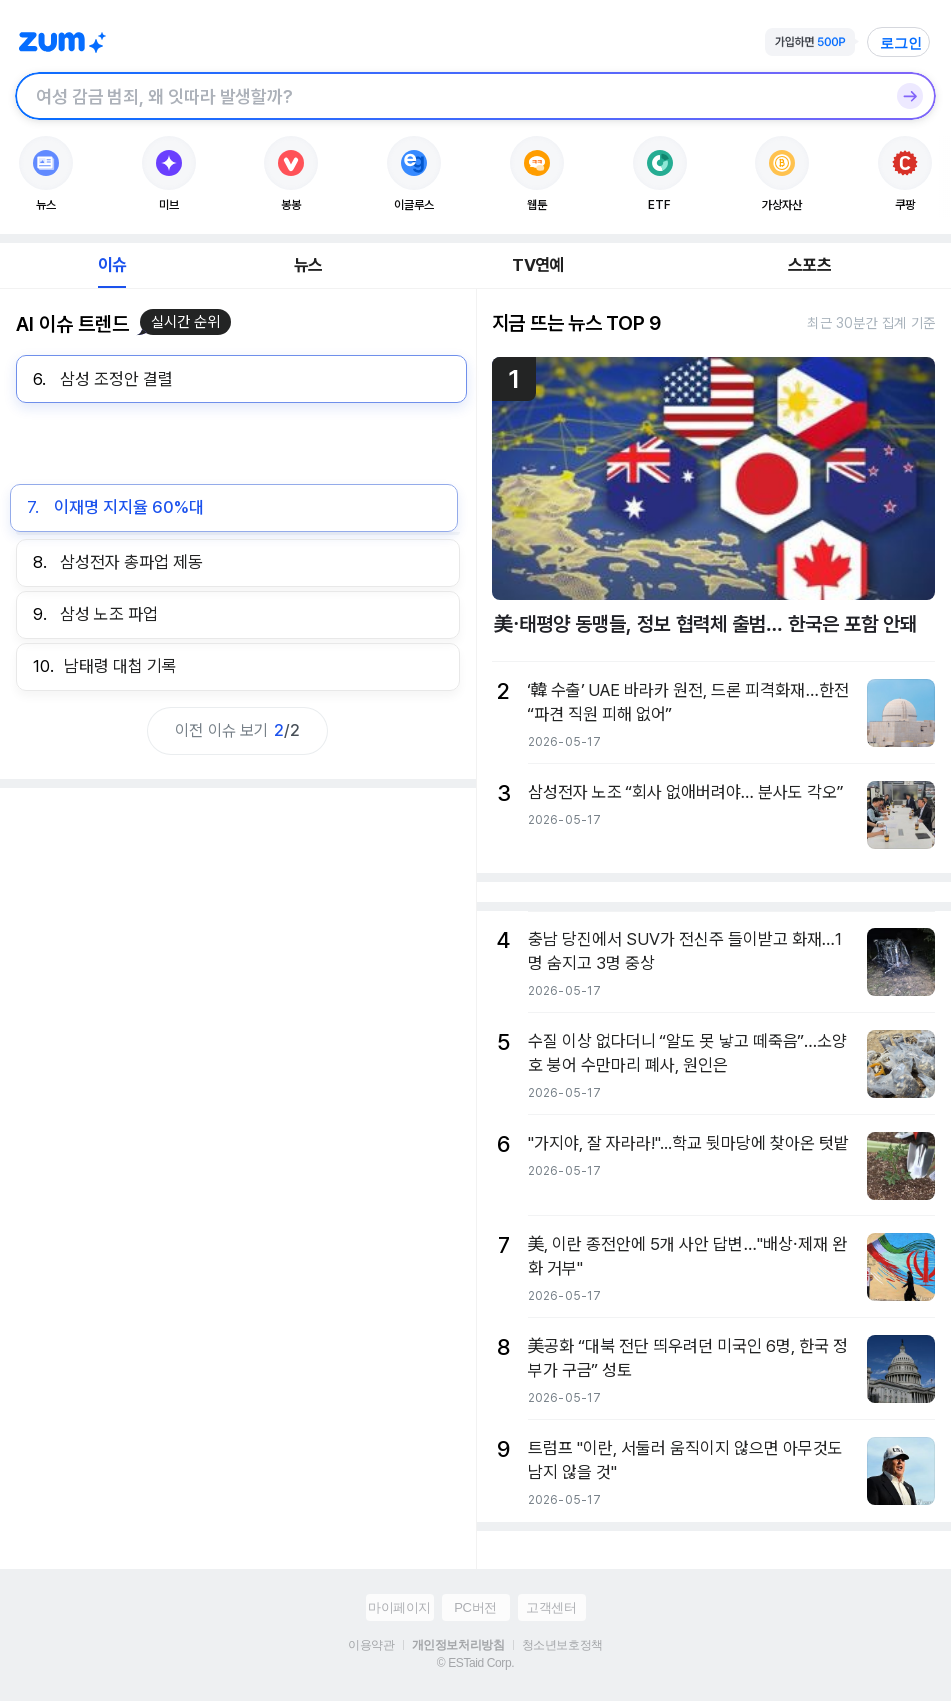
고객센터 (551, 1607)
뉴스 (308, 265)
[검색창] (449, 96)
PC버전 (475, 1607)
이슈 (112, 265)
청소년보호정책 (562, 1645)
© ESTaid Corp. (475, 1663)
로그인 (901, 43)
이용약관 (371, 1645)
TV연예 (537, 265)
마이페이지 (399, 1607)
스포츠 (809, 265)
